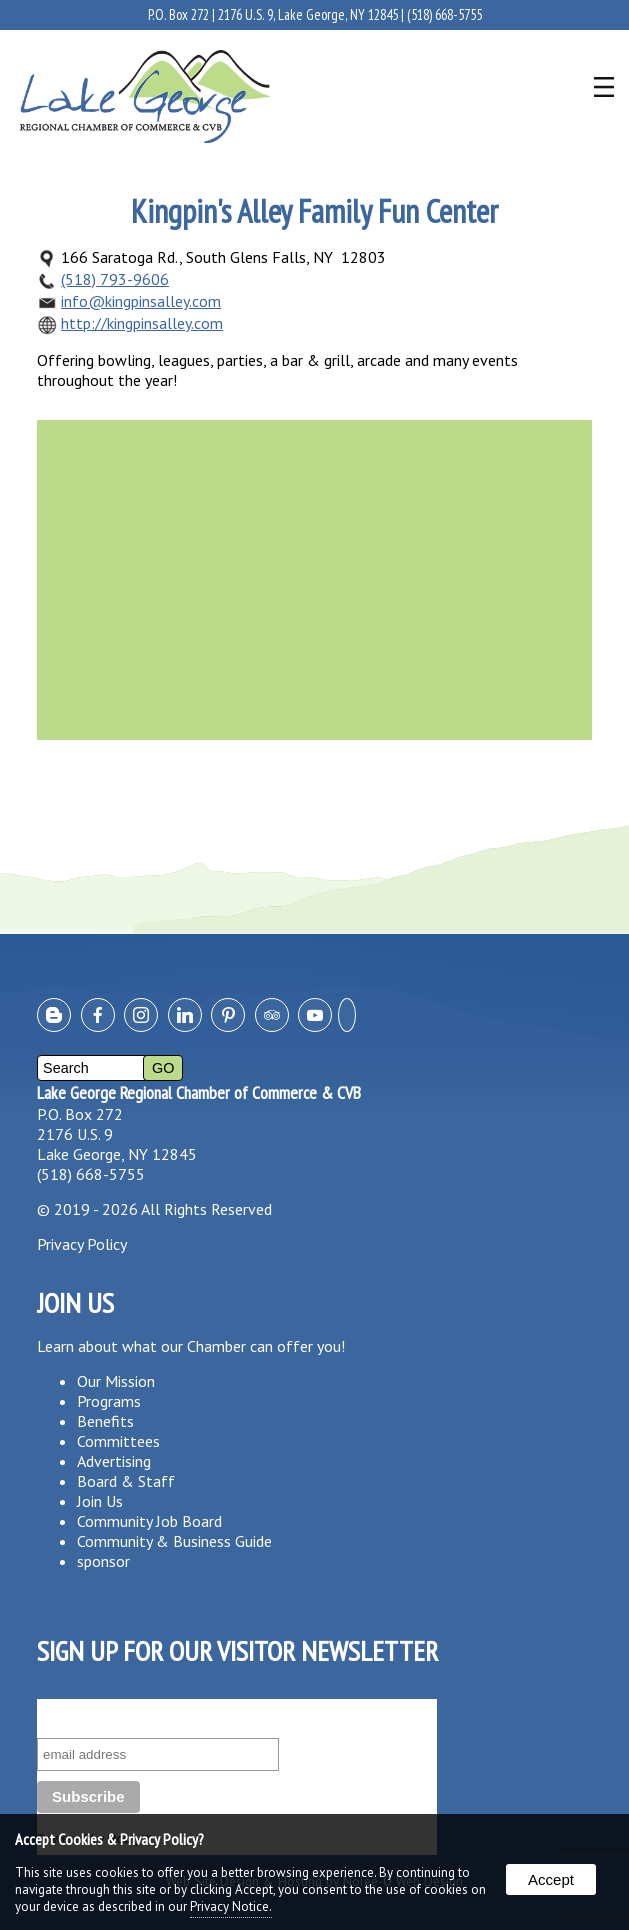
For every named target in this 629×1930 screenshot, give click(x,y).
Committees (118, 1441)
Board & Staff (126, 1481)
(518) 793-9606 (115, 279)
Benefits (105, 1421)
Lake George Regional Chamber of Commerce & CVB (199, 1092)
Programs (109, 1401)
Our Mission (116, 1381)
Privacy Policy (82, 1244)
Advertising (114, 1461)
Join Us (100, 1501)
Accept (551, 1879)
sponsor (103, 1561)
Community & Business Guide (174, 1541)
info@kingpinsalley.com (141, 301)
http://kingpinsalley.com (142, 323)
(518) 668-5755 (444, 14)
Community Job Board (149, 1521)
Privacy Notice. (231, 1906)
